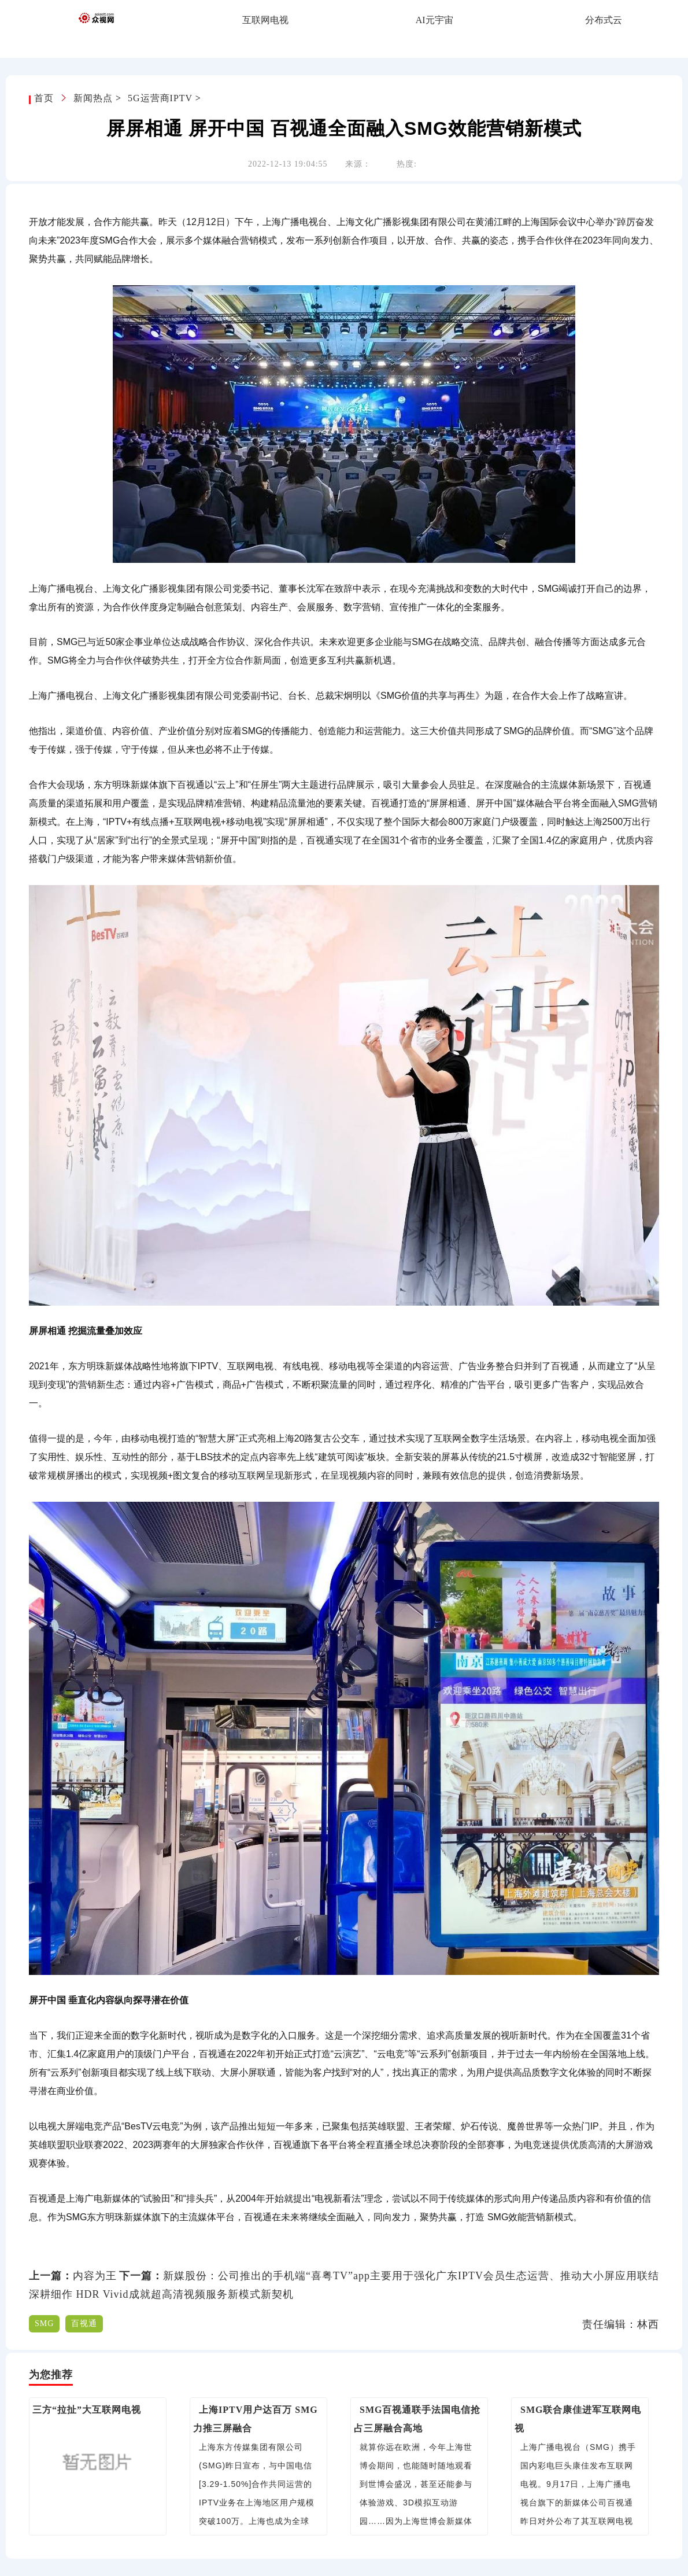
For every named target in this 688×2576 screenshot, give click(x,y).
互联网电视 (265, 20)
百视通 (84, 2323)
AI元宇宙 (434, 20)
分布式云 (603, 20)
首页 (45, 98)
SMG (44, 2323)
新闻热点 (93, 98)
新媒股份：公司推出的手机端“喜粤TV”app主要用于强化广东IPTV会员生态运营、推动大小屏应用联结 (411, 2276)
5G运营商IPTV (160, 98)
